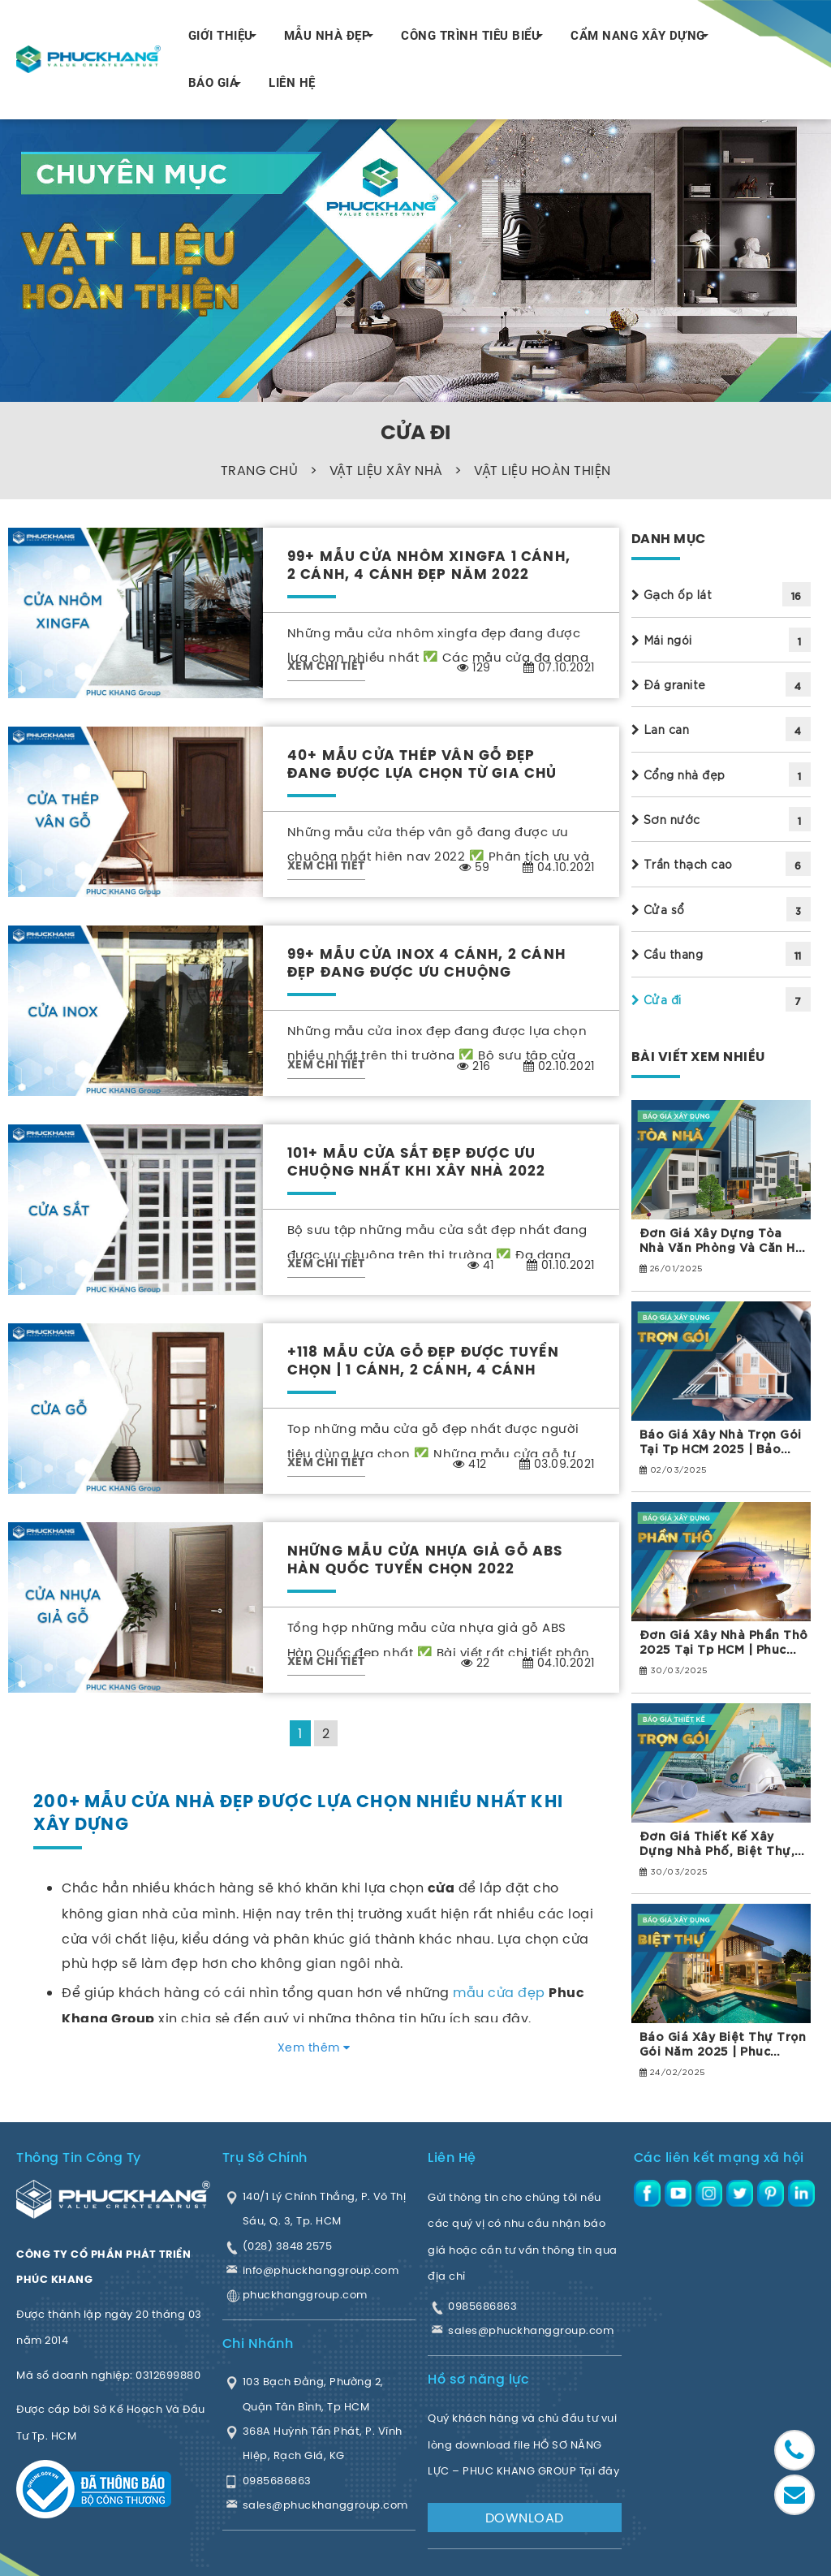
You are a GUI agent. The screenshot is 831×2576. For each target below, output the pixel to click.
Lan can (660, 729)
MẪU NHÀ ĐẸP (327, 35)
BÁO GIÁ (213, 83)
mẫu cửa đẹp (499, 1992)
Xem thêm (314, 2047)
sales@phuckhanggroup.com (531, 2330)
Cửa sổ (658, 909)
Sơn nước (665, 819)
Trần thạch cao (682, 864)
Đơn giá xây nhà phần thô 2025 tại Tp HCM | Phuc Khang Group (723, 1641)
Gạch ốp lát (672, 594)
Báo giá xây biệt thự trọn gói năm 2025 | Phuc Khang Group (723, 2043)
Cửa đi (656, 999)
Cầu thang (667, 954)
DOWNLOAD (524, 2517)
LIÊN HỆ (292, 83)
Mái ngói (661, 639)
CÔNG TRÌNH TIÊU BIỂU (470, 35)
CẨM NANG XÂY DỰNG (638, 35)
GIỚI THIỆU (220, 35)
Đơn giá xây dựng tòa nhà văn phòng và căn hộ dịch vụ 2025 (721, 1239)
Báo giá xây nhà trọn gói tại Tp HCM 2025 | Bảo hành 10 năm (720, 1441)
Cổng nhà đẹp (678, 774)
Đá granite (668, 684)
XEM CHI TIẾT (326, 667)
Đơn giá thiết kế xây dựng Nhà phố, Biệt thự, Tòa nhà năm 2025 (717, 1843)
